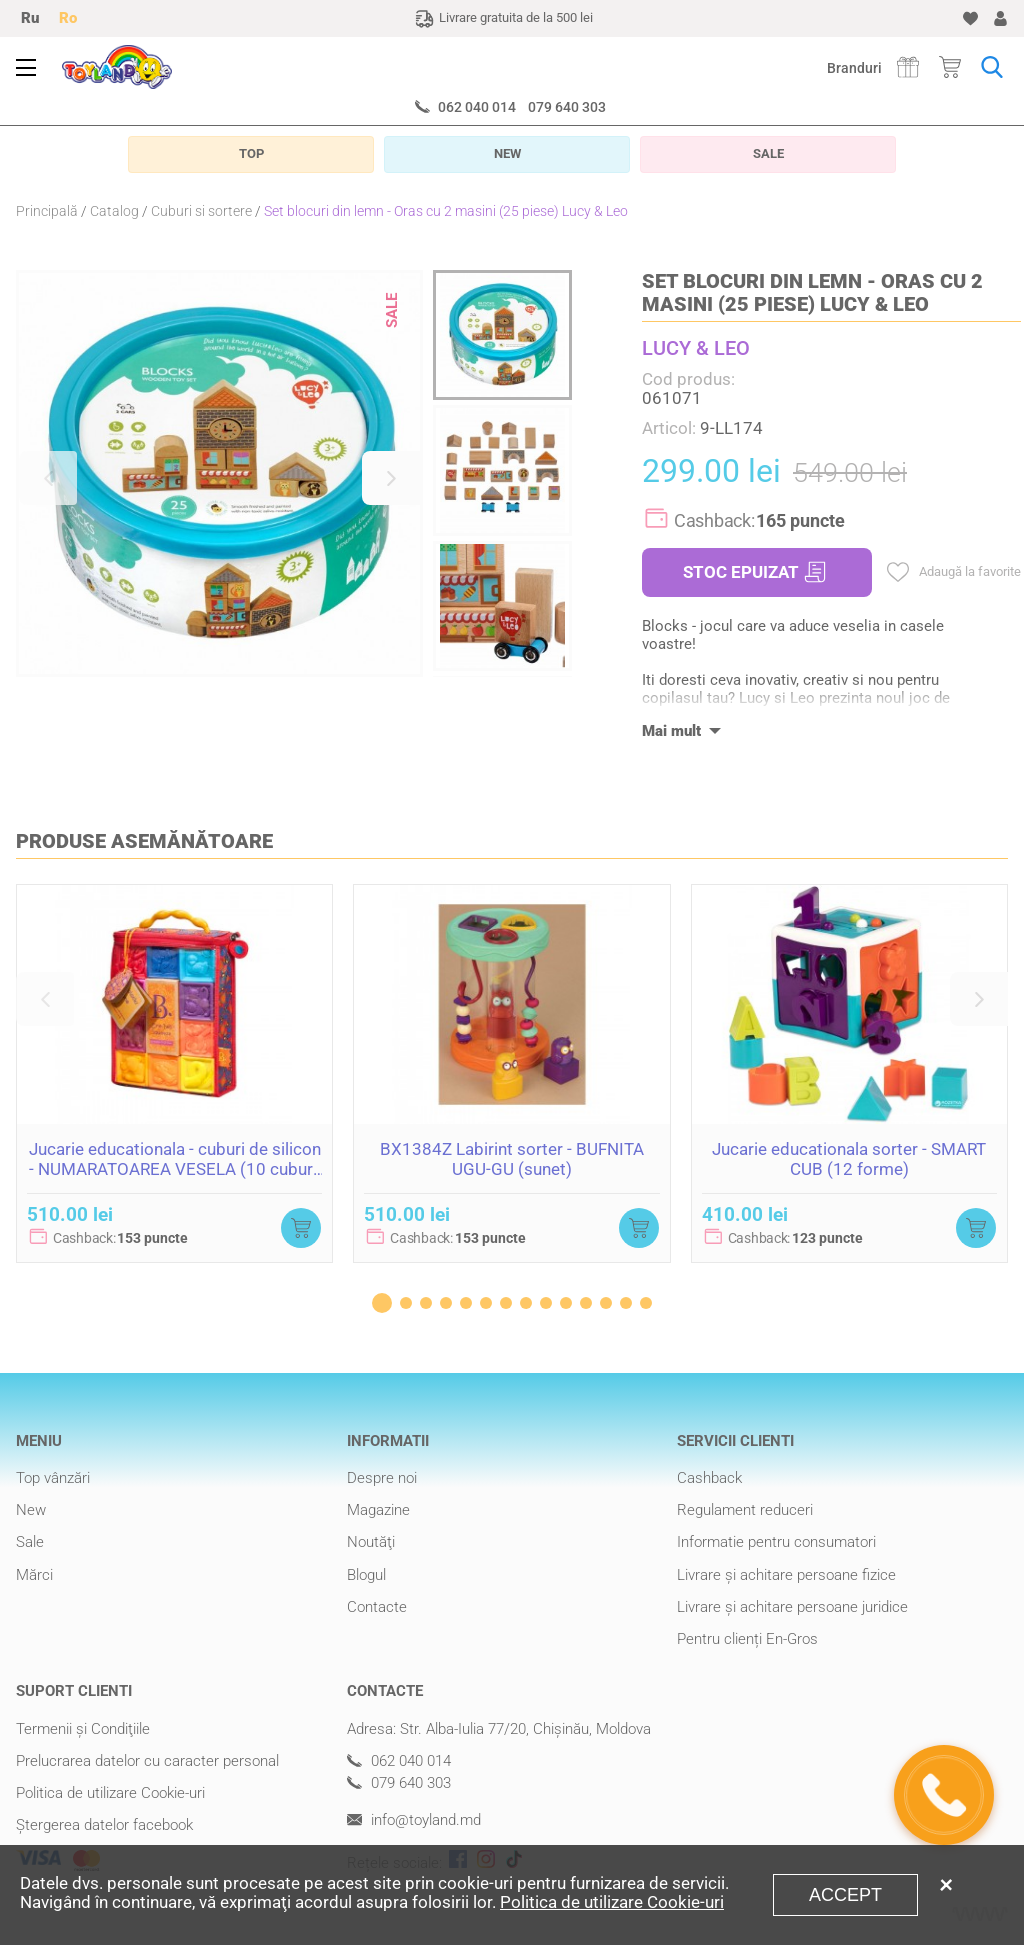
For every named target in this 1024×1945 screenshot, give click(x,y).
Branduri (854, 68)
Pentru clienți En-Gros (747, 1639)
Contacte (377, 1607)
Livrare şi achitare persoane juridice (792, 1607)
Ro (68, 18)
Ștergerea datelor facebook (104, 1825)
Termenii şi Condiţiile (83, 1729)
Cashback (709, 1478)
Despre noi (382, 1478)
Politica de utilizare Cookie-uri (110, 1793)
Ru (30, 18)
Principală (47, 211)
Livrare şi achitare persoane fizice (786, 1575)
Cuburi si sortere (201, 211)
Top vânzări (53, 1478)
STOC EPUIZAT (754, 572)
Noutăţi (371, 1542)
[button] (48, 478)
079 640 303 (567, 107)
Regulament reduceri (745, 1510)
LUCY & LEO (696, 348)
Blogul (366, 1575)
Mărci (34, 1575)
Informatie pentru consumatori (776, 1542)
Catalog (114, 211)
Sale (30, 1542)
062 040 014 (477, 107)
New (31, 1510)
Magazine (378, 1510)
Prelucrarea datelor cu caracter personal (147, 1761)
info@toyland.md (414, 1820)
